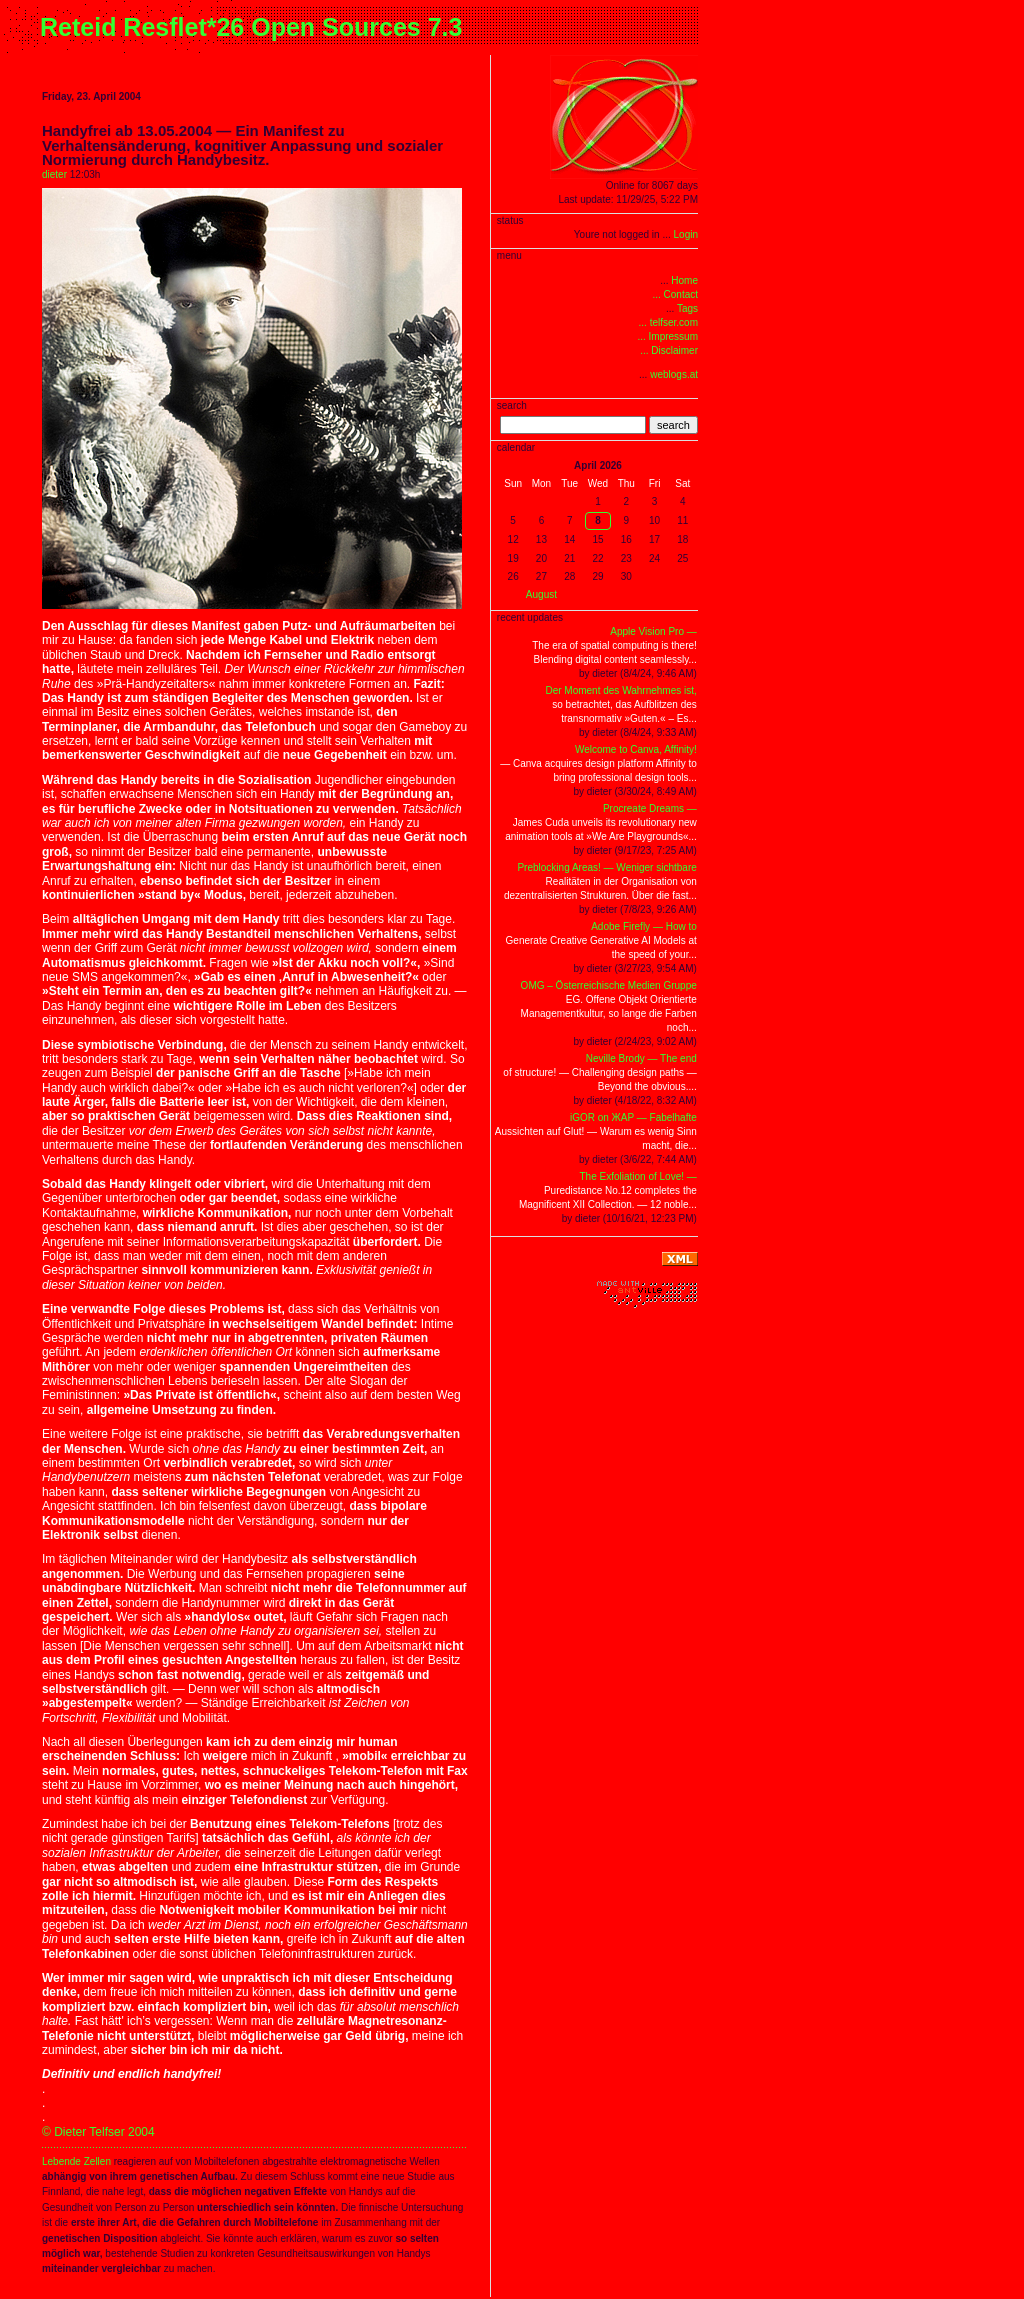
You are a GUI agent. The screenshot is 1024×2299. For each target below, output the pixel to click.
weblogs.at (674, 374)
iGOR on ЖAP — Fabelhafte (633, 1117)
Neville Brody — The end (641, 1058)
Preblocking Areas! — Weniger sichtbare (606, 867)
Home (684, 280)
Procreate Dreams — (650, 808)
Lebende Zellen (76, 2161)
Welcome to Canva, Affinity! (636, 749)
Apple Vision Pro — (653, 631)
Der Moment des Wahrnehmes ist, (620, 690)
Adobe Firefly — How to (644, 926)
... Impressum (667, 336)
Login (686, 234)
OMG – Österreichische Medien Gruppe (609, 985)
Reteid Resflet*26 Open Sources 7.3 (251, 27)
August (541, 594)
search (673, 425)
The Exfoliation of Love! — (638, 1176)
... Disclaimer (669, 350)
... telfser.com (668, 322)
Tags (687, 308)
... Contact (675, 294)
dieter (54, 174)
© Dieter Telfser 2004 (98, 2132)
